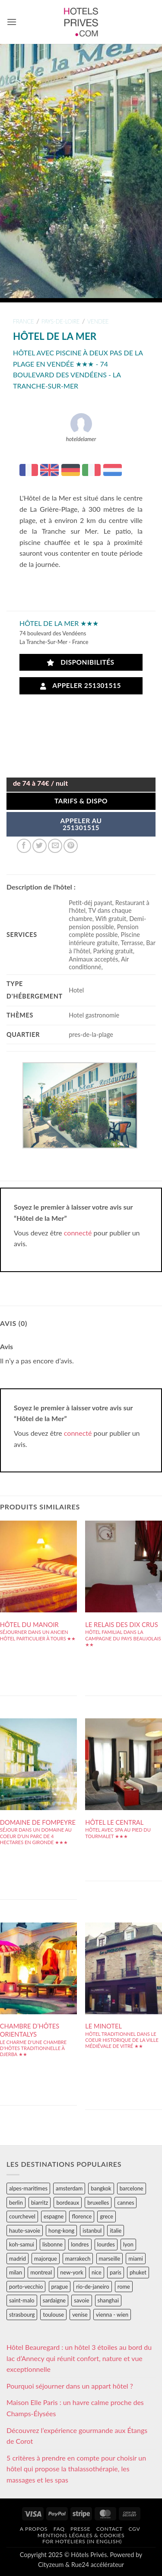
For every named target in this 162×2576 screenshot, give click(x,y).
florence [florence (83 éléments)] (82, 2216)
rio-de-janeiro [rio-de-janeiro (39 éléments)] (92, 2286)
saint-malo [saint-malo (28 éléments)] (22, 2300)
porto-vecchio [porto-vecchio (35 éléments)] (26, 2286)
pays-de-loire (60, 321)
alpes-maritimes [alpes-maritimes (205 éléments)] (28, 2188)
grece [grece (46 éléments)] (106, 2216)
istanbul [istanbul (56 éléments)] (92, 2230)
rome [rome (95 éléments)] (124, 2286)
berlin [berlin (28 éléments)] (16, 2202)
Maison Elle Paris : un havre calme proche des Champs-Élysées (75, 2407)
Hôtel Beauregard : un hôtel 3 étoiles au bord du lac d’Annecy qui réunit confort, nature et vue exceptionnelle (79, 2358)
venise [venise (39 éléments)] (80, 2314)
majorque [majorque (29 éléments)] (45, 2258)
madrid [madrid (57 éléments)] (17, 2258)
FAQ (59, 2529)
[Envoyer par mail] (55, 846)
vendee (98, 321)
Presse (80, 2529)
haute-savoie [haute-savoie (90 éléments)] (24, 2230)
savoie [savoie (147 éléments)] (81, 2300)
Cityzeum (51, 2564)
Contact (109, 2529)
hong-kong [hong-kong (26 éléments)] (61, 2230)
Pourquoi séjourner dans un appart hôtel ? (69, 2386)
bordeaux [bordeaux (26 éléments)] (67, 2202)
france (23, 321)
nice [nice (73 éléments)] (97, 2272)
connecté (78, 1233)
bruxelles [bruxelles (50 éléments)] (98, 2202)
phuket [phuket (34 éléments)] (138, 2272)
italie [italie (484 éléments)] (115, 2230)
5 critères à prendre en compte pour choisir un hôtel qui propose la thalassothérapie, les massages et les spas (76, 2469)
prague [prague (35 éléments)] (59, 2286)
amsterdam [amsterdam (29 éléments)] (69, 2188)
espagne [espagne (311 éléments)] (54, 2216)
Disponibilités (80, 662)
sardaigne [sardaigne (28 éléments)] (54, 2300)
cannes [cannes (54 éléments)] (125, 2202)
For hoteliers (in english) (82, 2541)
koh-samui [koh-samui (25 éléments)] (21, 2244)
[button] (11, 21)
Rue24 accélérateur (97, 2564)
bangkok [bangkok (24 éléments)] (101, 2188)
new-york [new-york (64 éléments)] (71, 2272)
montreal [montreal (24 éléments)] (41, 2272)
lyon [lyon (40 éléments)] (128, 2244)
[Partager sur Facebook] (24, 846)
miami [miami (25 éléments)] (135, 2258)
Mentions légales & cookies (81, 2535)
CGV (134, 2529)
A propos (34, 2529)
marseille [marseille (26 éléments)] (110, 2258)
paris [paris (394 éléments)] (115, 2272)
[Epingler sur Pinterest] (71, 846)
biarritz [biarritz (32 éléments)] (39, 2202)
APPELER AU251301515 (81, 824)
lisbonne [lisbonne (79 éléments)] (52, 2244)
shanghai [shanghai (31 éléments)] (108, 2300)
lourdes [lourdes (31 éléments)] (106, 2244)
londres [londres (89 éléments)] (80, 2244)
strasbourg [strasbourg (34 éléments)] (22, 2314)
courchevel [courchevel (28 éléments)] (22, 2216)
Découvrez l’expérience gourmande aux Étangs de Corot (76, 2435)
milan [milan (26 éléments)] (15, 2272)
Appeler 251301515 (80, 685)
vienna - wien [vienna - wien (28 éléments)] (112, 2314)
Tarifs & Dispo (81, 801)
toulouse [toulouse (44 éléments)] (53, 2314)
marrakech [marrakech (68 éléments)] (78, 2258)
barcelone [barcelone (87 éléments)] (131, 2188)
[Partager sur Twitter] (39, 846)
